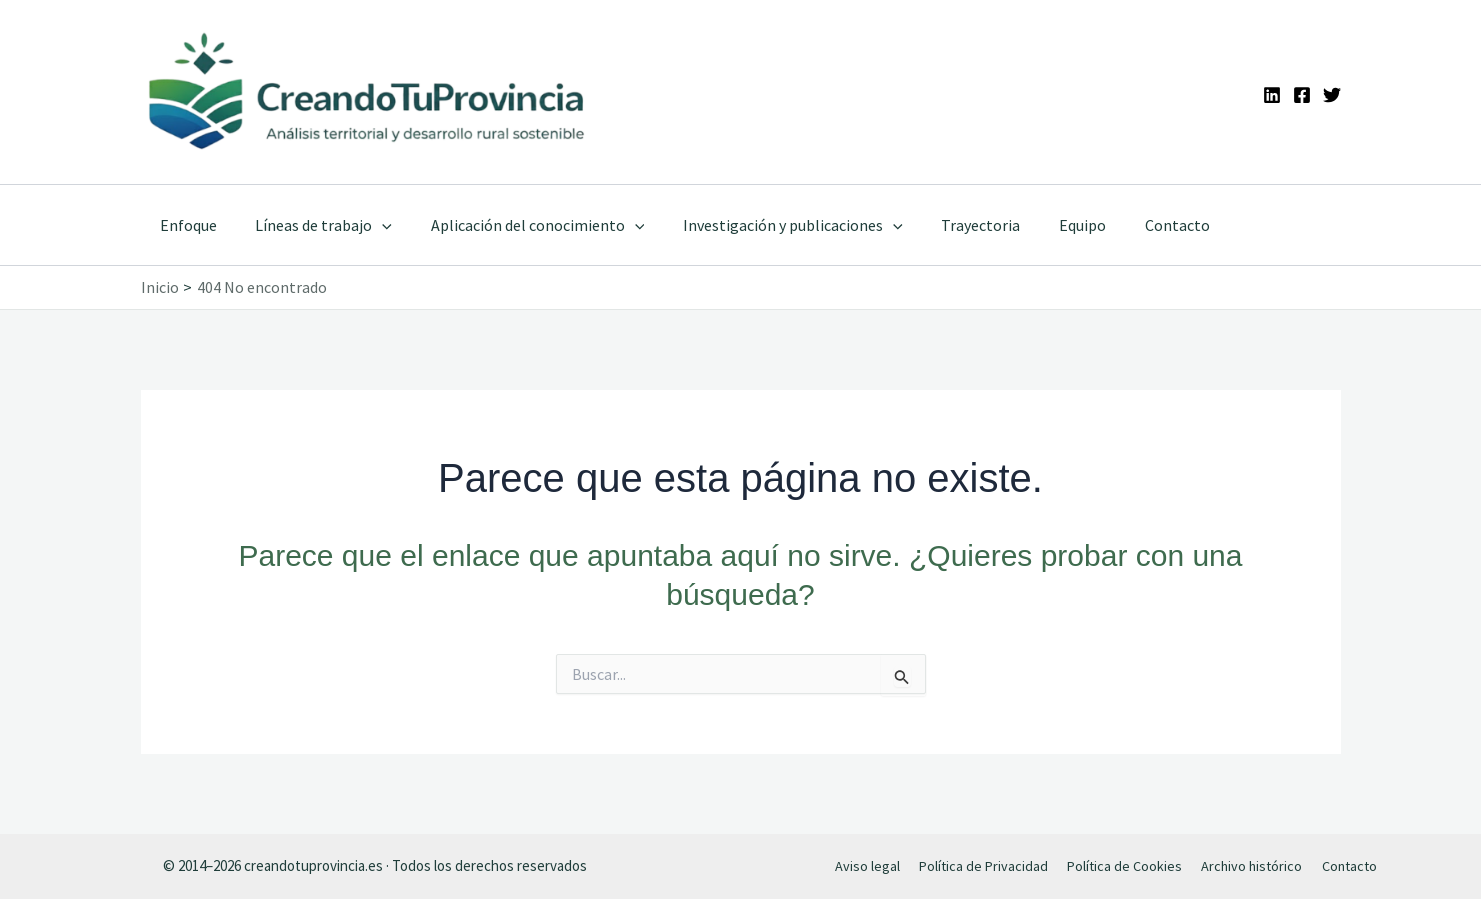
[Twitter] (1332, 95)
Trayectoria (950, 225)
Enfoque (185, 225)
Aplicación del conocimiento (521, 225)
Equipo (1045, 225)
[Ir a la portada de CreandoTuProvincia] (368, 92)
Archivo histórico (1249, 865)
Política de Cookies (1123, 865)
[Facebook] (1302, 95)
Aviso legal (869, 865)
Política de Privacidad (983, 865)
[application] (373, 225)
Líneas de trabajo (314, 225)
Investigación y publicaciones (770, 225)
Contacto (1133, 225)
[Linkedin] (1272, 95)
